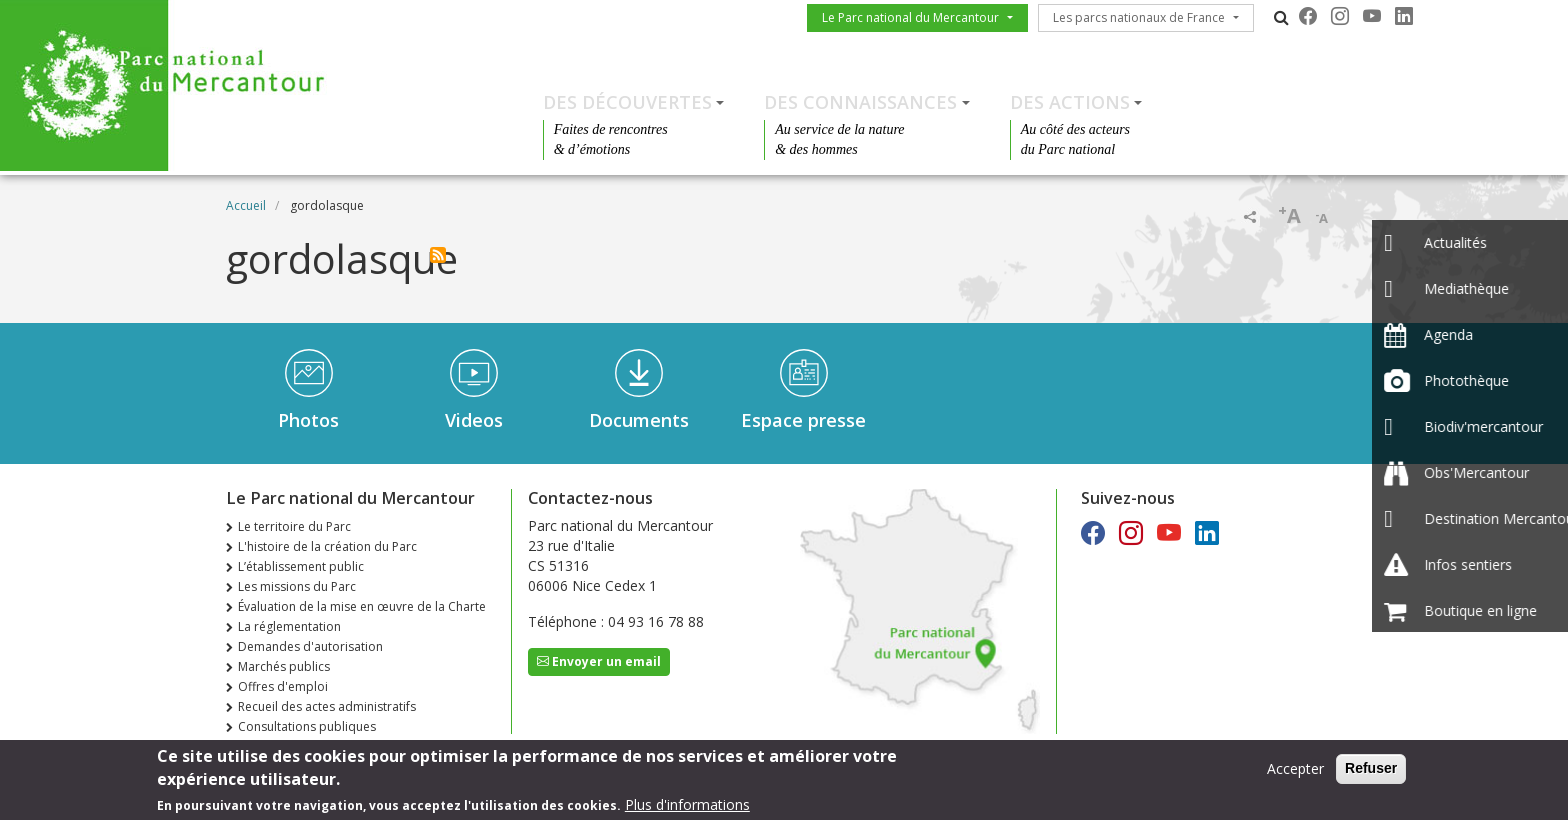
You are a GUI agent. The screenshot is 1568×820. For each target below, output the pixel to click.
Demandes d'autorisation (310, 646)
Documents (639, 420)
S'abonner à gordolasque (438, 255)
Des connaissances (860, 102)
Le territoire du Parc (294, 526)
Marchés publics (284, 666)
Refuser (1371, 770)
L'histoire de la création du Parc (327, 546)
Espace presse (803, 420)
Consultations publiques (307, 726)
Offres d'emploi (283, 686)
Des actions (1070, 102)
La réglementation (289, 626)
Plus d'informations (687, 806)
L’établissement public (301, 566)
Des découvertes (627, 102)
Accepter (1295, 770)
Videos (474, 420)
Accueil (246, 205)
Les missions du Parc (297, 586)
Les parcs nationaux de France (1139, 17)
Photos (308, 420)
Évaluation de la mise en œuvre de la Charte (362, 606)
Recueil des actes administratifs (327, 706)
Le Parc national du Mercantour (910, 17)
